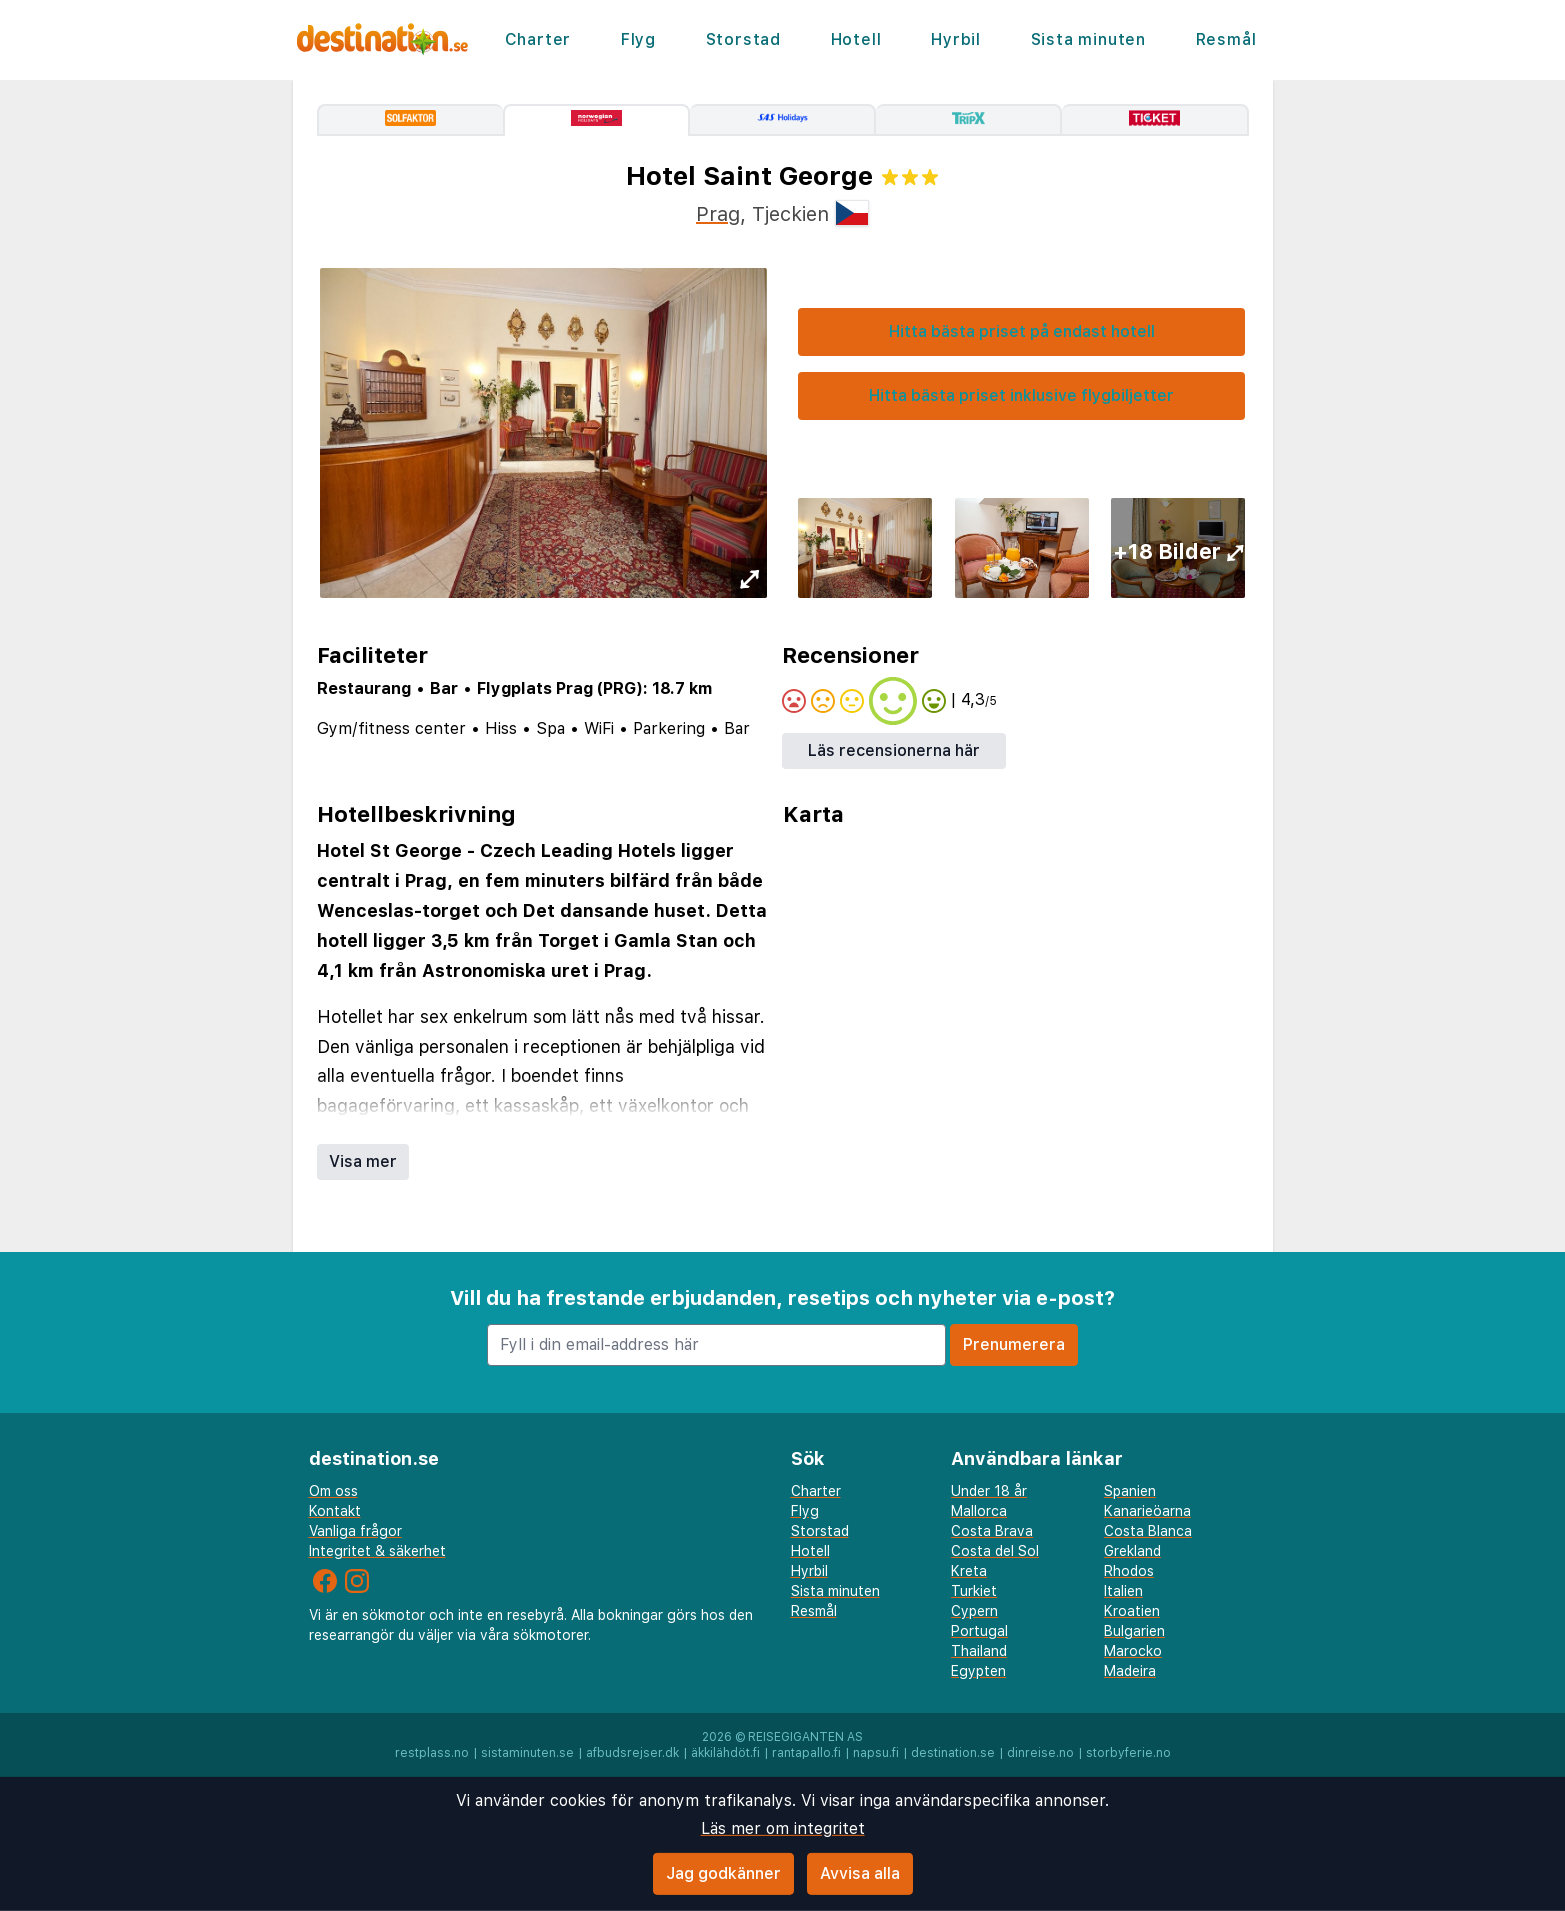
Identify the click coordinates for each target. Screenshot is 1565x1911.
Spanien (1130, 1491)
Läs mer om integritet (783, 1828)
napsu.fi (876, 1753)
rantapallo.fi (806, 1753)
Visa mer (363, 1161)
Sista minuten (1088, 39)
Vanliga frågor (355, 1531)
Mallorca (979, 1511)
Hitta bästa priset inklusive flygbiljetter (1021, 395)
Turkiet (974, 1591)
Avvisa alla (860, 1873)
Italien (1123, 1591)
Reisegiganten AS (805, 1737)
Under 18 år (989, 1491)
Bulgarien (1134, 1631)
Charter (538, 39)
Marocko (1133, 1651)
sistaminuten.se (527, 1753)
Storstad (743, 39)
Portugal (979, 1631)
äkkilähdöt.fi (725, 1753)
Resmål (1226, 39)
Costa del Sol (995, 1551)
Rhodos (1129, 1571)
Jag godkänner (723, 1873)
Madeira (1130, 1671)
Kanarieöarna (1147, 1511)
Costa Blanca (1148, 1531)
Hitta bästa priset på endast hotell (1022, 331)
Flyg (638, 39)
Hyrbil (956, 39)
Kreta (969, 1571)
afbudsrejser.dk (632, 1753)
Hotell (856, 39)
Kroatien (1132, 1611)
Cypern (974, 1611)
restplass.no (432, 1753)
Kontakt (335, 1511)
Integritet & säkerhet (377, 1551)
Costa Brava (992, 1531)
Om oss (333, 1491)
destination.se (953, 1753)
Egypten (978, 1671)
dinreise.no (1040, 1753)
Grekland (1132, 1551)
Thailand (979, 1651)
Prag (718, 214)
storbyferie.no (1128, 1753)
